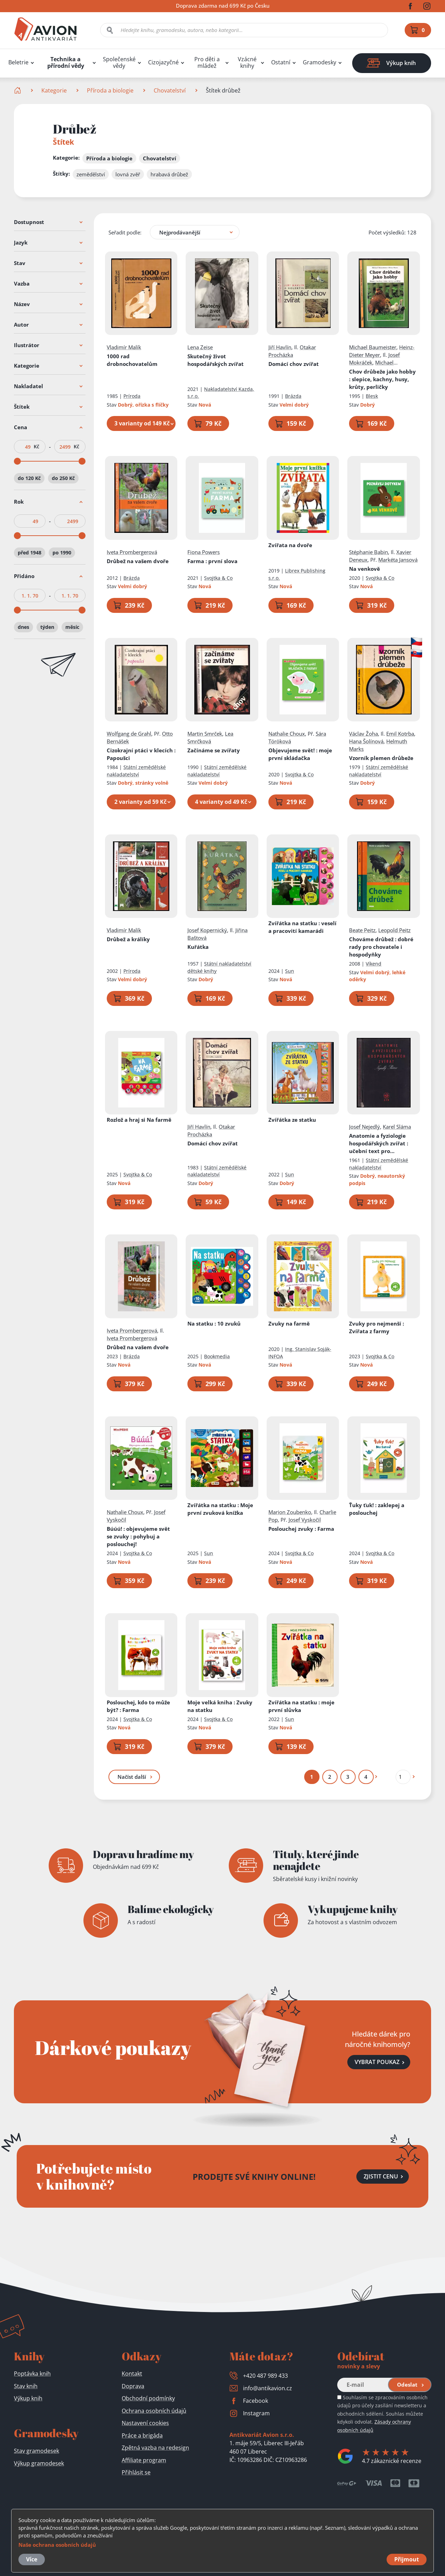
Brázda (293, 396)
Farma (213, 561)
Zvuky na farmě (289, 1323)
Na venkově (364, 568)
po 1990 (61, 552)
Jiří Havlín (279, 347)
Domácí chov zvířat (293, 363)
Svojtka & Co (218, 578)
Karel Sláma (397, 1126)
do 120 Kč (29, 478)
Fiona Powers (204, 552)
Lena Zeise (200, 347)
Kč (36, 446)
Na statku (214, 1323)
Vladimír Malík (124, 347)
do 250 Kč (63, 478)
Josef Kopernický (207, 930)
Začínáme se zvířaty (214, 750)
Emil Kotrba (400, 733)
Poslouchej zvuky (301, 1528)
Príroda (131, 396)
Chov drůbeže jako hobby (382, 379)
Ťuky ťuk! (377, 1509)
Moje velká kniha (220, 1706)
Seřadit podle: (124, 232)
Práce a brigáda (142, 2435)
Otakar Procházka (292, 351)
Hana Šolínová (366, 741)
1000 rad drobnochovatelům (132, 360)
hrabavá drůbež (169, 174)
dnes (23, 627)
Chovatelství (170, 90)
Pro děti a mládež (207, 62)
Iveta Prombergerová (132, 552)
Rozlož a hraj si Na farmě (139, 1119)
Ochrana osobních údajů (154, 2411)
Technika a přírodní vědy (65, 62)
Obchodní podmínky (148, 2398)
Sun (289, 971)
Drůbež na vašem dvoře (138, 561)
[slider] (17, 461)
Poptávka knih (32, 2373)
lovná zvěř (127, 174)
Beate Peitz (362, 930)
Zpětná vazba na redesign (155, 2447)
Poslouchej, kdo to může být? (138, 1706)
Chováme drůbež (381, 947)
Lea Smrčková (211, 737)
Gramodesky (319, 62)
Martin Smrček (205, 733)
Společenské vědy (119, 62)
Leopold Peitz (395, 930)
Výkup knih (28, 2398)
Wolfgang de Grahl (129, 733)
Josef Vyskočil (305, 1519)
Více (31, 2559)
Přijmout (406, 2559)
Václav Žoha (363, 733)
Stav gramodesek (36, 2451)
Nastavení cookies (145, 2423)
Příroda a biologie (110, 90)
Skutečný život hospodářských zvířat (216, 360)
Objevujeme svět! (300, 754)
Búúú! (138, 1536)
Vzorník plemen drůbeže (381, 757)
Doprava (133, 2386)
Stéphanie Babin (368, 552)
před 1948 (29, 552)
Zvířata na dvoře (290, 545)
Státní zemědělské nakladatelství (136, 771)
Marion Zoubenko (289, 1512)
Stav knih (26, 2386)
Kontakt (132, 2373)
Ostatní (280, 62)
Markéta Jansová (398, 559)
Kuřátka (198, 946)
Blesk (372, 396)
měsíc (72, 627)
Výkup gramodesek (39, 2463)
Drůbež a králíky (128, 939)
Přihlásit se (136, 2472)
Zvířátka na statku (302, 927)
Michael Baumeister (373, 347)
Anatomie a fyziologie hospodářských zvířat (378, 1143)
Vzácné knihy (247, 62)
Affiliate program (144, 2460)
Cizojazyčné (163, 62)
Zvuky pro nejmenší (376, 1327)
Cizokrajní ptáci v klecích (141, 754)
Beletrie (18, 62)
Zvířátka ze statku (292, 1119)
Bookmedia (217, 1356)
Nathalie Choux (286, 733)
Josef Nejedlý (364, 1126)
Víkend (374, 963)
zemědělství (90, 174)
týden (47, 627)
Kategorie (54, 90)
